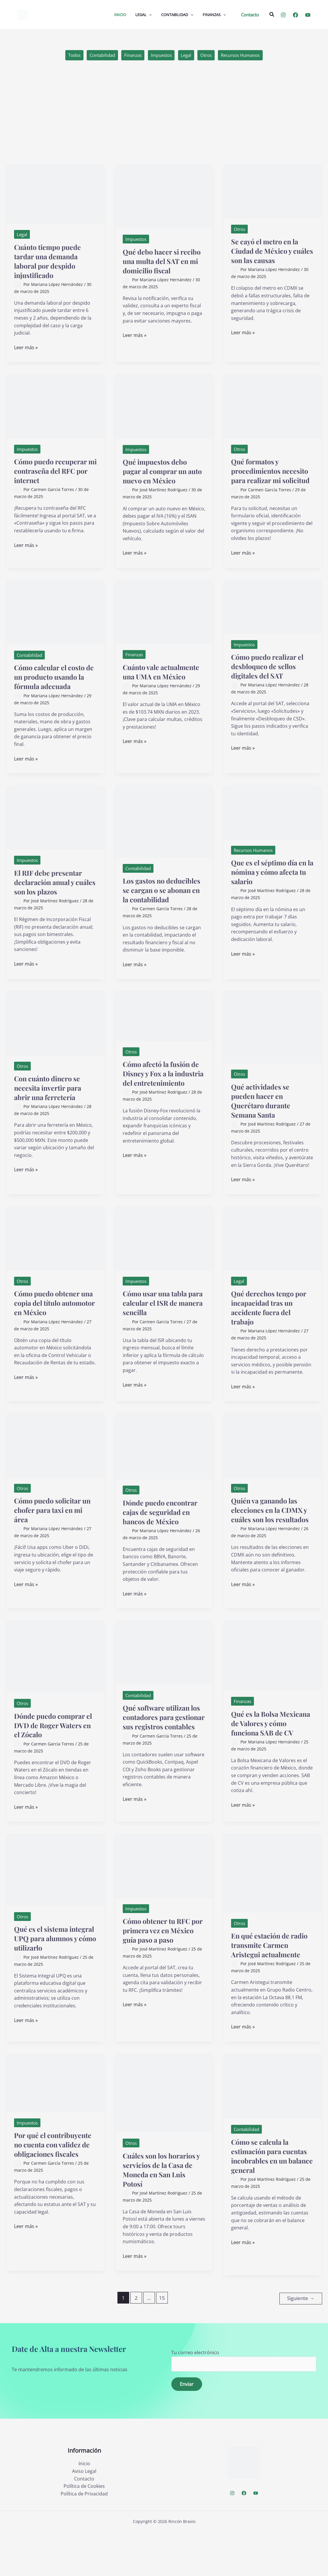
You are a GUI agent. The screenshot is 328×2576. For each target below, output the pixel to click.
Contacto (84, 2523)
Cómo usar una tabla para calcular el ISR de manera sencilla (162, 1322)
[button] (250, 15)
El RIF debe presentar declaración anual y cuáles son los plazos (51, 891)
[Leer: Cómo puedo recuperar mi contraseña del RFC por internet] (55, 406)
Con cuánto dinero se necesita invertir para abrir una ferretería (51, 1106)
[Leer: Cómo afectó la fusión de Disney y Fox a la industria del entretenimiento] (164, 1035)
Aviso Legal (84, 2515)
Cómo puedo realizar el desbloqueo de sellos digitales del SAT (271, 676)
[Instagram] (283, 15)
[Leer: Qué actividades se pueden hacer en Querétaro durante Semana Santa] (272, 1046)
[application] (149, 14)
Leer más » (26, 348)
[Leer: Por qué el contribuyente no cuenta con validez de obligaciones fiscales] (55, 2128)
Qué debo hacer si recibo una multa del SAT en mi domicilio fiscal (159, 266)
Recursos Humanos (246, 55)
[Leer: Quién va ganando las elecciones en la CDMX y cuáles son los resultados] (272, 1464)
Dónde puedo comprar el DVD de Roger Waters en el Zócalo (55, 1753)
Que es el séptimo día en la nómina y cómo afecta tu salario (268, 881)
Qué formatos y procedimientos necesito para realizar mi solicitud (268, 476)
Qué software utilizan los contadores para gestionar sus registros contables (162, 1750)
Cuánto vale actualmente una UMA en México (161, 686)
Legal (188, 55)
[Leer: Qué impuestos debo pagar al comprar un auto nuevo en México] (164, 407)
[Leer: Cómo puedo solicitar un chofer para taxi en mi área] (55, 1464)
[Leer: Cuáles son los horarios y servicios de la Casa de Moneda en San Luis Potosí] (164, 2138)
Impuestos (161, 55)
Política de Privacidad (84, 2538)
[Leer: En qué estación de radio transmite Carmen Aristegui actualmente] (272, 1908)
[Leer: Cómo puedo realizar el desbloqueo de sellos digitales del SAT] (272, 616)
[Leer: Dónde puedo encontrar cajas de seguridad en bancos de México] (164, 1465)
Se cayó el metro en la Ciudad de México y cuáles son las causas (268, 251)
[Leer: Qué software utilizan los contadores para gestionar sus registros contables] (164, 1680)
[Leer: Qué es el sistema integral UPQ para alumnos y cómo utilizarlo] (55, 1905)
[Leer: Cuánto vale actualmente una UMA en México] (164, 621)
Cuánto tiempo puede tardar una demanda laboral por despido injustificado (52, 262)
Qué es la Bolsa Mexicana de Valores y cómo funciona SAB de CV (270, 1756)
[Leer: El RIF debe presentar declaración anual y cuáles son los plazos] (55, 827)
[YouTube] (307, 15)
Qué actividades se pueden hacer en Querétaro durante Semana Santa (264, 1120)
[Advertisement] (164, 121)
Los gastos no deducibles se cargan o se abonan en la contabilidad (162, 905)
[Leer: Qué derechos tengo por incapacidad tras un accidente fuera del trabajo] (272, 1257)
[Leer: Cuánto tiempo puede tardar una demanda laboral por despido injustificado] (55, 194)
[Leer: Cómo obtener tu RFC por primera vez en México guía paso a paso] (164, 1901)
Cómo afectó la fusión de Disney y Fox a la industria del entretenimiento (161, 1097)
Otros (209, 55)
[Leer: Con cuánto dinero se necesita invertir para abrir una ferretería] (55, 1042)
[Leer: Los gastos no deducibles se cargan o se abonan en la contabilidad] (164, 831)
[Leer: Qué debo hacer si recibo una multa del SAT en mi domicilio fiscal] (164, 197)
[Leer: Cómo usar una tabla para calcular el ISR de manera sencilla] (164, 1257)
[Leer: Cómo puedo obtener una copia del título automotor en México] (55, 1257)
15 (162, 2343)
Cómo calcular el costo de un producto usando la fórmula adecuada (55, 686)
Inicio (84, 2508)
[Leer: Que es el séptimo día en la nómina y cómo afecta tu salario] (272, 822)
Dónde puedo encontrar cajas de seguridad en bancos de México (164, 1536)
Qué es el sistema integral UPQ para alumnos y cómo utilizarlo (45, 1979)
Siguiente (300, 2342)
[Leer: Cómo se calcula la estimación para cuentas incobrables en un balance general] (272, 2131)
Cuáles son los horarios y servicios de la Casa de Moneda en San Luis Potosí (163, 2215)
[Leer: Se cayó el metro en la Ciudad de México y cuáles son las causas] (272, 191)
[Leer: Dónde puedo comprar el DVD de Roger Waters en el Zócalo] (55, 1685)
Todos (67, 55)
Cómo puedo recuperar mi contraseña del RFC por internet (55, 471)
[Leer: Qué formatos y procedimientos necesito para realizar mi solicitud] (272, 406)
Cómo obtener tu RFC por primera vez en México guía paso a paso (160, 1971)
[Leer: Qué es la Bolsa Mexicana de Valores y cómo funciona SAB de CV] (272, 1683)
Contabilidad (97, 55)
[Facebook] (295, 15)
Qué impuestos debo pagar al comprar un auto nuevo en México (161, 472)
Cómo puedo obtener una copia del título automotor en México (51, 1322)
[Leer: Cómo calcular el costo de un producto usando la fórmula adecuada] (55, 621)
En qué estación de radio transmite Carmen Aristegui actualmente (263, 1986)
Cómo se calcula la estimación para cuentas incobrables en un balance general (271, 2201)
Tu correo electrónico (243, 2405)
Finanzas (130, 55)
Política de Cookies (84, 2530)
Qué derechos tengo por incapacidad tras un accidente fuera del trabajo (269, 1327)
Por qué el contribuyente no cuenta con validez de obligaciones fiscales (51, 2195)
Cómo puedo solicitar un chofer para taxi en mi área (52, 1529)
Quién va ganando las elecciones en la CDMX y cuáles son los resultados (271, 1534)
